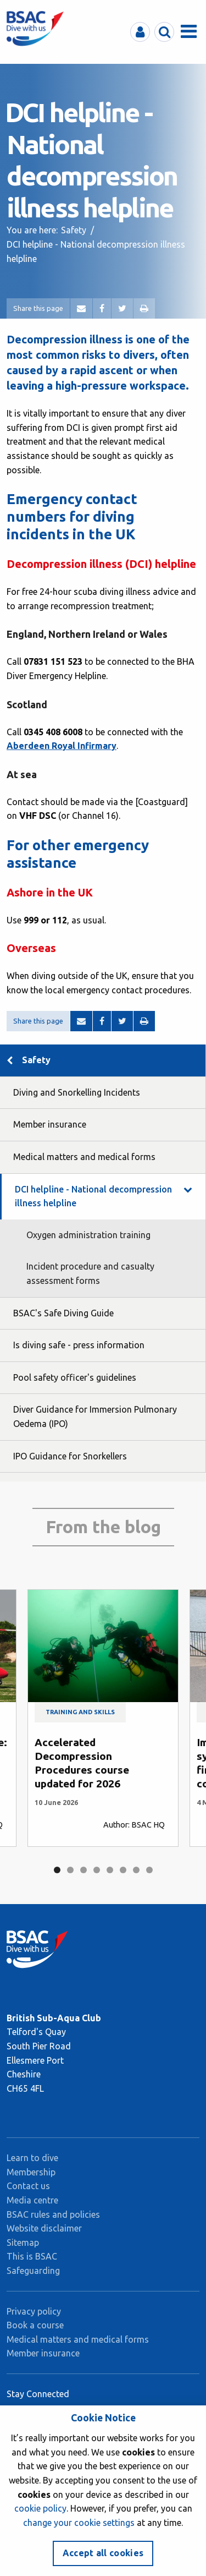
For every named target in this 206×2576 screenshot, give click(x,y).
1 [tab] (57, 1870)
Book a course (35, 2325)
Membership (31, 2172)
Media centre (32, 2200)
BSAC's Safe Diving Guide (63, 1313)
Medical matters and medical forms (84, 1157)
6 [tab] (123, 1870)
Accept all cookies (103, 2553)
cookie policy (40, 2508)
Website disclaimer (44, 2228)
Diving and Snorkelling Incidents (76, 1092)
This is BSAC (32, 2256)
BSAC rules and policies (53, 2214)
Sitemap (23, 2242)
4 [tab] (96, 1870)
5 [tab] (110, 1870)
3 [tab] (83, 1870)
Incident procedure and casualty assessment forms (90, 1273)
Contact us (28, 2186)
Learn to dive (32, 2158)
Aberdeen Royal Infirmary (61, 746)
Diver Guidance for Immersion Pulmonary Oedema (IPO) (95, 1416)
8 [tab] (149, 1870)
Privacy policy (34, 2311)
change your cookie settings (79, 2523)
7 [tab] (136, 1870)
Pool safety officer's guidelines (74, 1377)
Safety (73, 230)
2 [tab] (70, 1870)
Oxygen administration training (88, 1235)
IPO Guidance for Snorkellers (70, 1456)
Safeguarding (33, 2271)
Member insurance (49, 1124)
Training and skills (80, 1712)
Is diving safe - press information (78, 1345)
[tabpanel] (103, 1718)
